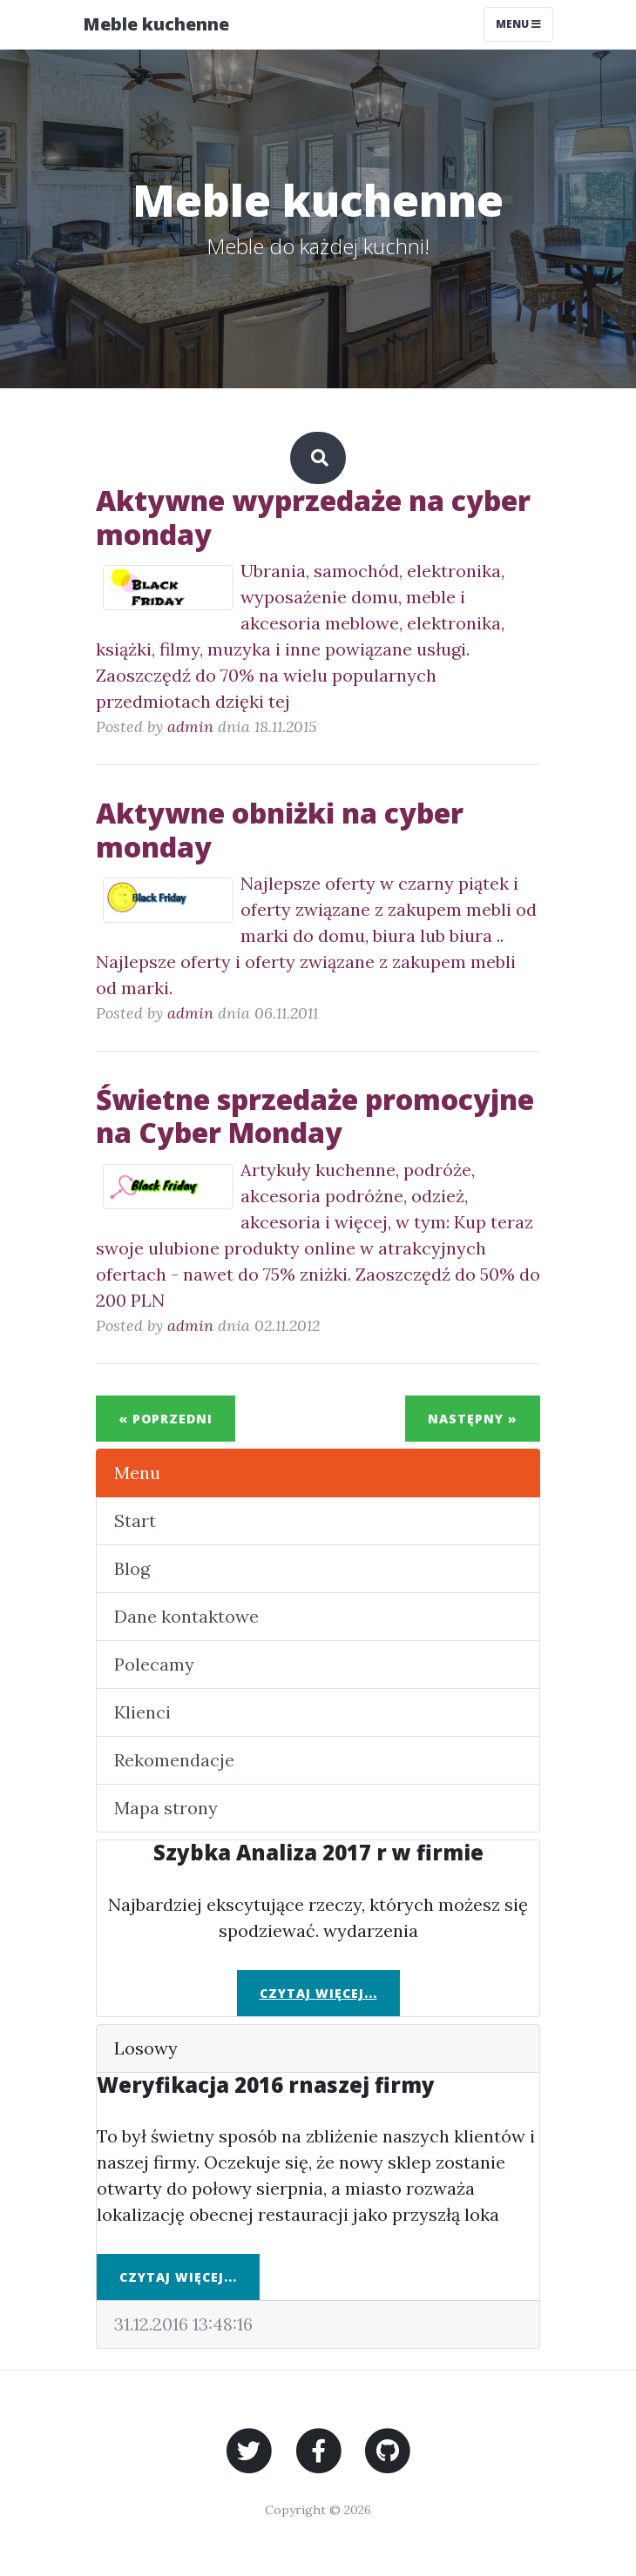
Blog (132, 1568)
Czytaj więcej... (318, 1993)
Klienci (142, 1712)
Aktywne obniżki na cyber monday (279, 829)
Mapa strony (166, 1808)
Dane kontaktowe (186, 1616)
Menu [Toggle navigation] (518, 24)
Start (135, 1520)
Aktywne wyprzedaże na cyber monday (313, 516)
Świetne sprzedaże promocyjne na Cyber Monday (315, 1115)
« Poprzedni (165, 1418)
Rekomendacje (174, 1760)
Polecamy (154, 1664)
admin (190, 726)
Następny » (473, 1418)
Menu (137, 1472)
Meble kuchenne (156, 24)
